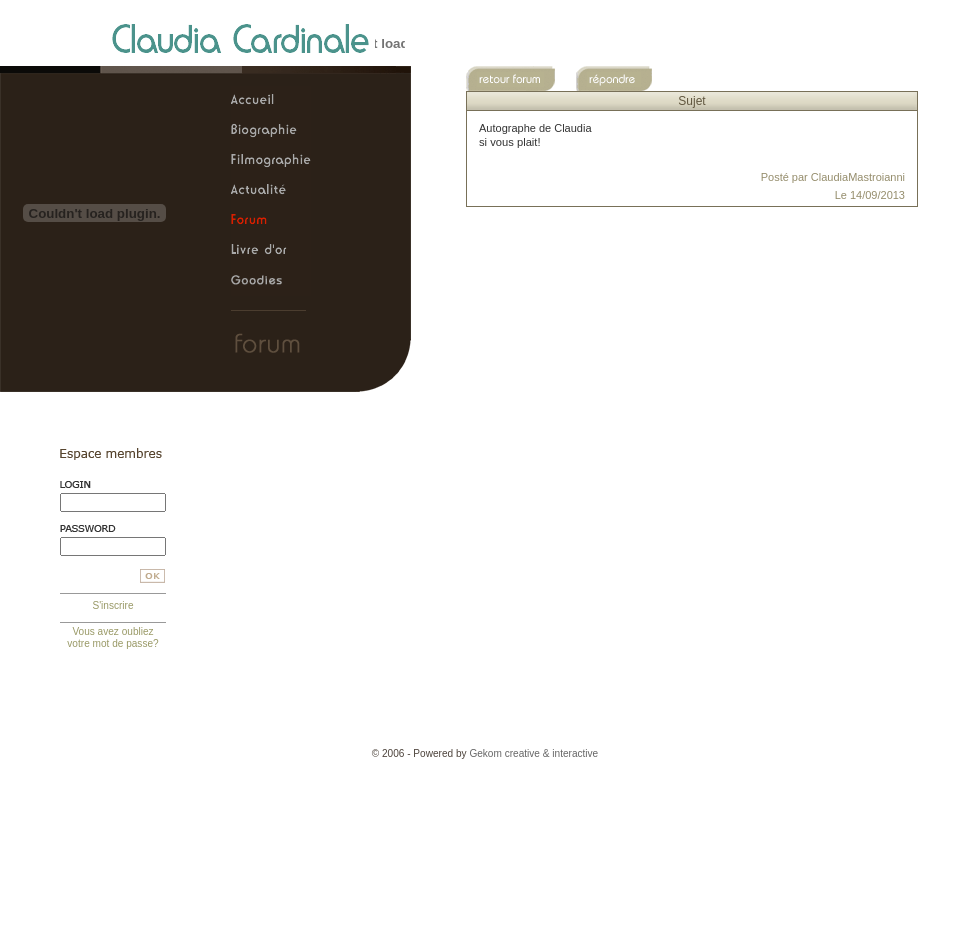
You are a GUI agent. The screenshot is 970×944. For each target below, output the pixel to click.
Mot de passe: (113, 528)
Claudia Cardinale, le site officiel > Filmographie (271, 161)
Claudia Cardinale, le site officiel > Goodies (271, 281)
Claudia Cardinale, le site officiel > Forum (271, 221)
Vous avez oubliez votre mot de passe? (112, 637)
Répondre (626, 78)
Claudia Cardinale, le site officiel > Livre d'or (271, 251)
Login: (113, 484)
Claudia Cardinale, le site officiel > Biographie (271, 131)
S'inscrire (112, 605)
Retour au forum (516, 78)
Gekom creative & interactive (533, 753)
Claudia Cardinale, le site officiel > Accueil (271, 101)
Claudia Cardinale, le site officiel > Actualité (271, 191)
